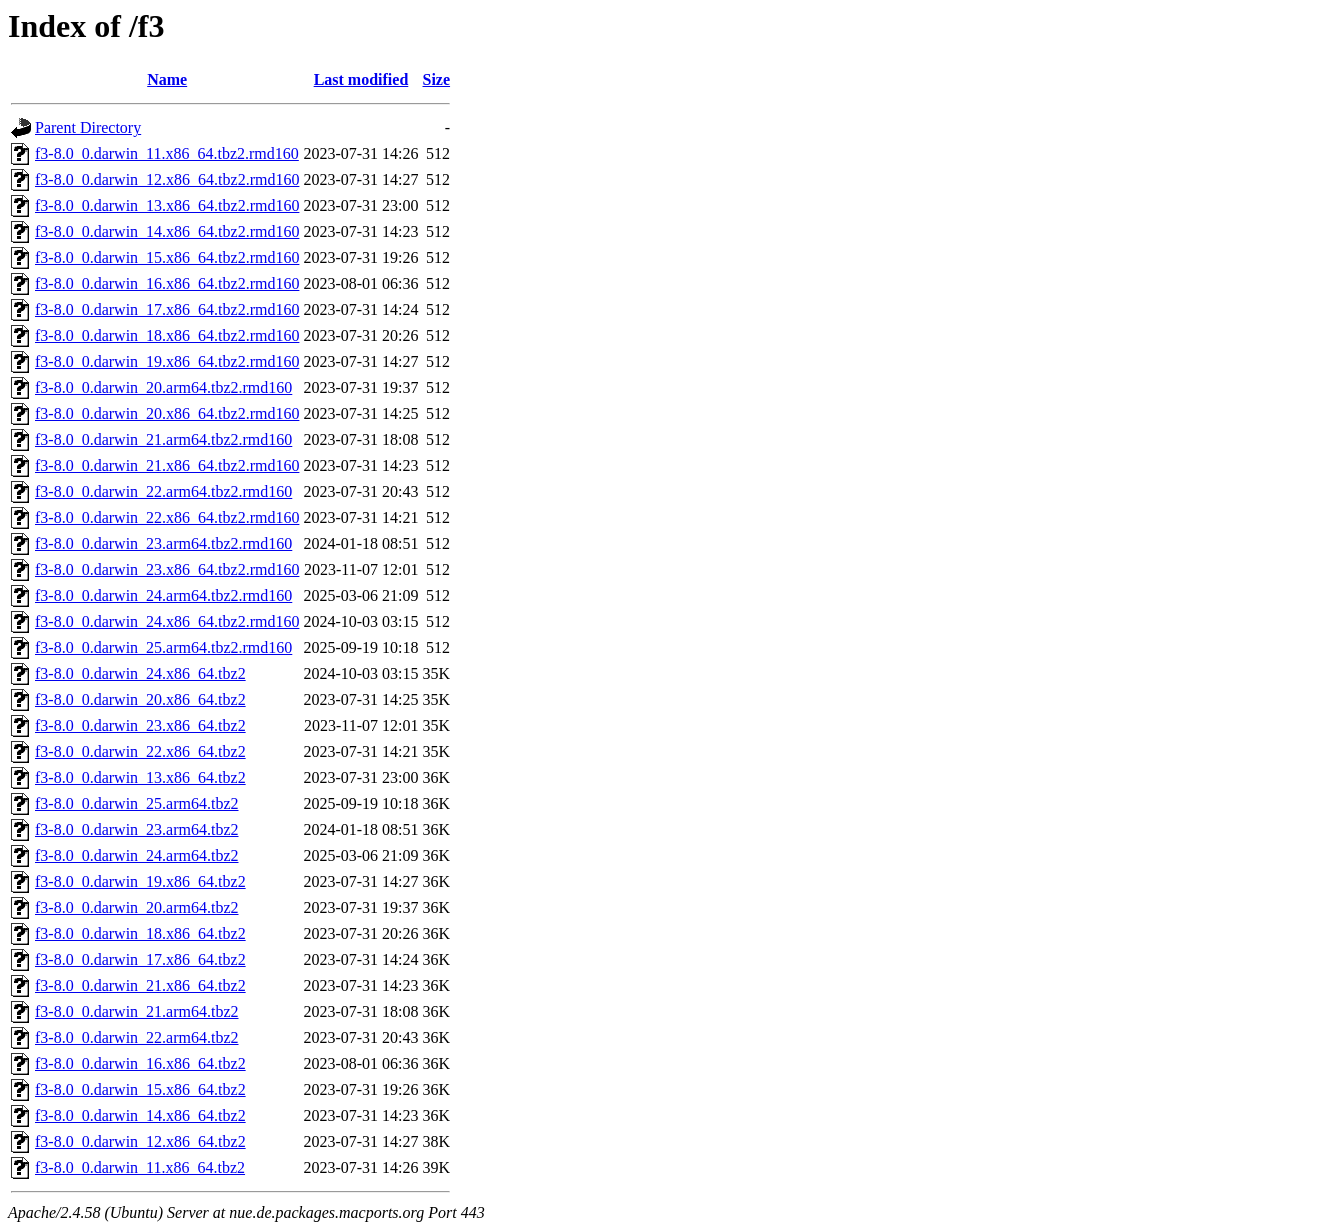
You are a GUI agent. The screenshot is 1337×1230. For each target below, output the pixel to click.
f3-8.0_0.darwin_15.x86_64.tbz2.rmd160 (167, 257)
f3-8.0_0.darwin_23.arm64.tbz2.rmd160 (163, 543)
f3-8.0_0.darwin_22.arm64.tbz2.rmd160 (163, 491)
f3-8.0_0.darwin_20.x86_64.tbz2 (140, 699)
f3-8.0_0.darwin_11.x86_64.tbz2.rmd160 (167, 153)
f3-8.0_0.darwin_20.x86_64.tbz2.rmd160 (167, 413)
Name (167, 79)
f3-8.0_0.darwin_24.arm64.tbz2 (137, 855)
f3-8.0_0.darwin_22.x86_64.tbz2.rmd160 (167, 517)
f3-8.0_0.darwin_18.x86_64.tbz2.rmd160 (167, 335)
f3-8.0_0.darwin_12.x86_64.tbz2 (140, 1141)
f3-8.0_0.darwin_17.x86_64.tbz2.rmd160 (167, 309)
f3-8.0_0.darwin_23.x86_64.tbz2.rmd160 (167, 569)
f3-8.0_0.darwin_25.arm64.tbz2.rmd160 (163, 647)
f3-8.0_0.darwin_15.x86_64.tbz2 (140, 1089)
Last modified (361, 79)
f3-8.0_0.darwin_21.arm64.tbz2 (137, 1011)
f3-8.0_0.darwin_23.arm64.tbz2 (137, 829)
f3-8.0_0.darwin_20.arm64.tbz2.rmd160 (163, 387)
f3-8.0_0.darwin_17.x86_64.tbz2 (140, 959)
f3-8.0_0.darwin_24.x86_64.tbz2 (140, 673)
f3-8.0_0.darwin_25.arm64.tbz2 (137, 803)
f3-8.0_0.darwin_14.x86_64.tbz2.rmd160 (167, 231)
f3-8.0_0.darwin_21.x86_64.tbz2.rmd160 (167, 465)
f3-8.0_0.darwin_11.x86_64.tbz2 (140, 1167)
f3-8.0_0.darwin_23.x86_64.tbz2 (140, 725)
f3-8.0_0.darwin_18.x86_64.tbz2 (140, 933)
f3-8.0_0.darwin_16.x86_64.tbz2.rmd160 (167, 283)
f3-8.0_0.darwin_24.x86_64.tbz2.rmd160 (167, 621)
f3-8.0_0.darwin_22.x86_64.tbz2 (140, 751)
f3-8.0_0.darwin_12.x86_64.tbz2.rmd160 (167, 179)
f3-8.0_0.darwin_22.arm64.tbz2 (137, 1037)
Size (437, 79)
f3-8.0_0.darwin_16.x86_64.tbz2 (140, 1063)
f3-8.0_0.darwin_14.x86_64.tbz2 (140, 1115)
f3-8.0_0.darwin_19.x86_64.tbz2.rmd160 (167, 361)
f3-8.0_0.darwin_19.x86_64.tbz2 (140, 881)
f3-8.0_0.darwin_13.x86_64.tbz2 (140, 777)
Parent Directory (88, 127)
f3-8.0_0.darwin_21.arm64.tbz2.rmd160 (163, 439)
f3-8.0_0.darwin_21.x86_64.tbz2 (140, 985)
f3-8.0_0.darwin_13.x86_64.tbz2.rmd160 (167, 205)
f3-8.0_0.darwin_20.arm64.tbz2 (137, 907)
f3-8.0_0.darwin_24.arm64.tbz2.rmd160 (163, 595)
